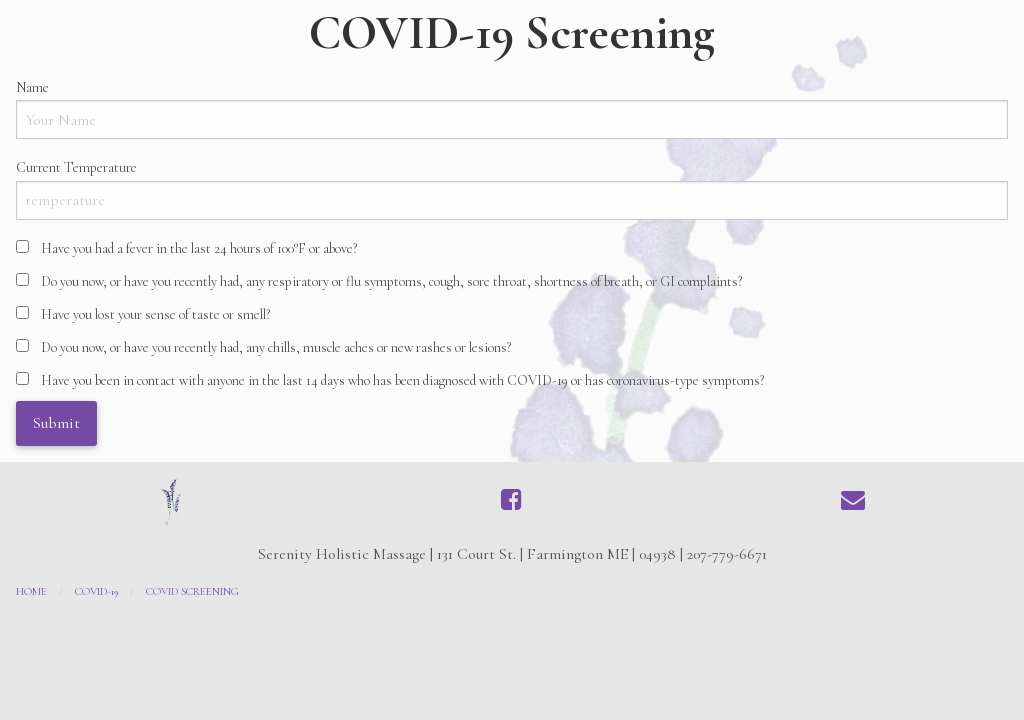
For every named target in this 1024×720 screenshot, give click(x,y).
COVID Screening (192, 591)
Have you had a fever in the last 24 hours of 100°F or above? (199, 248)
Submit (56, 423)
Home (31, 591)
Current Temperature (76, 167)
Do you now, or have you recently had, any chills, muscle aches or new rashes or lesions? (276, 347)
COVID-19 (96, 591)
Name (32, 87)
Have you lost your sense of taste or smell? (155, 314)
